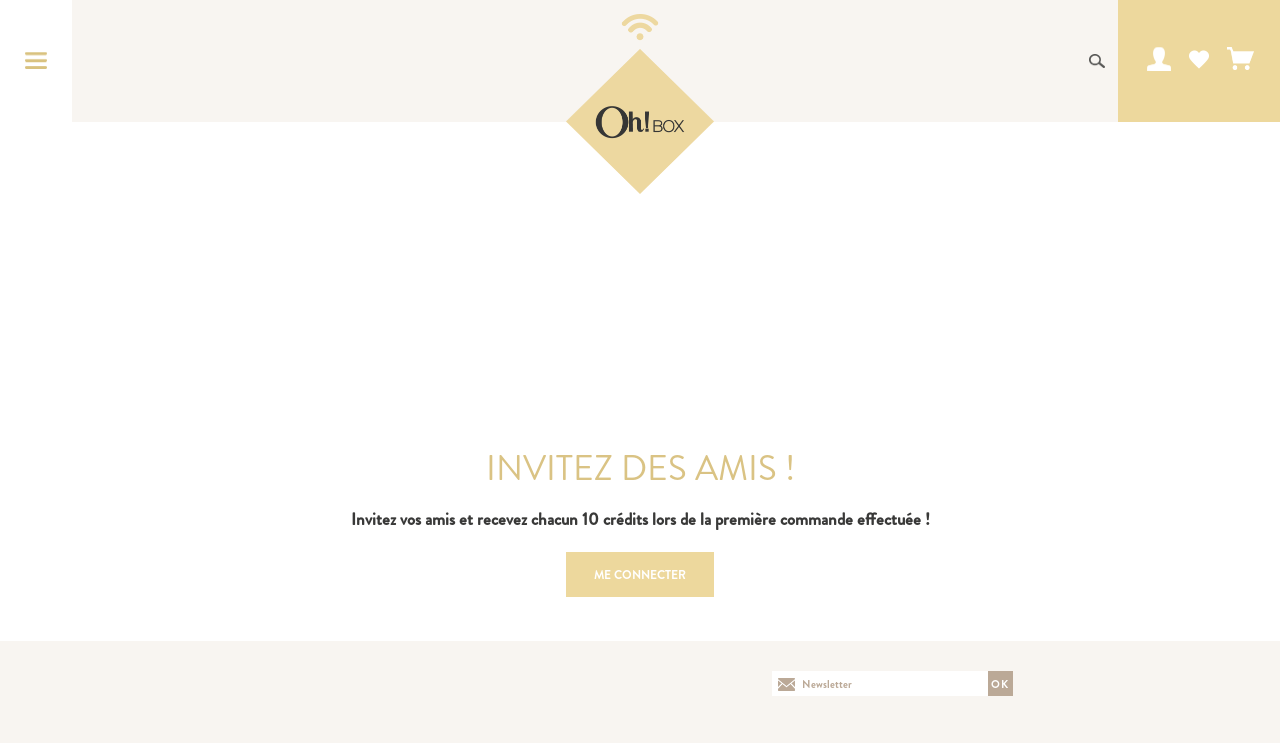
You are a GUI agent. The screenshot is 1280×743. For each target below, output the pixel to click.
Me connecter (640, 575)
